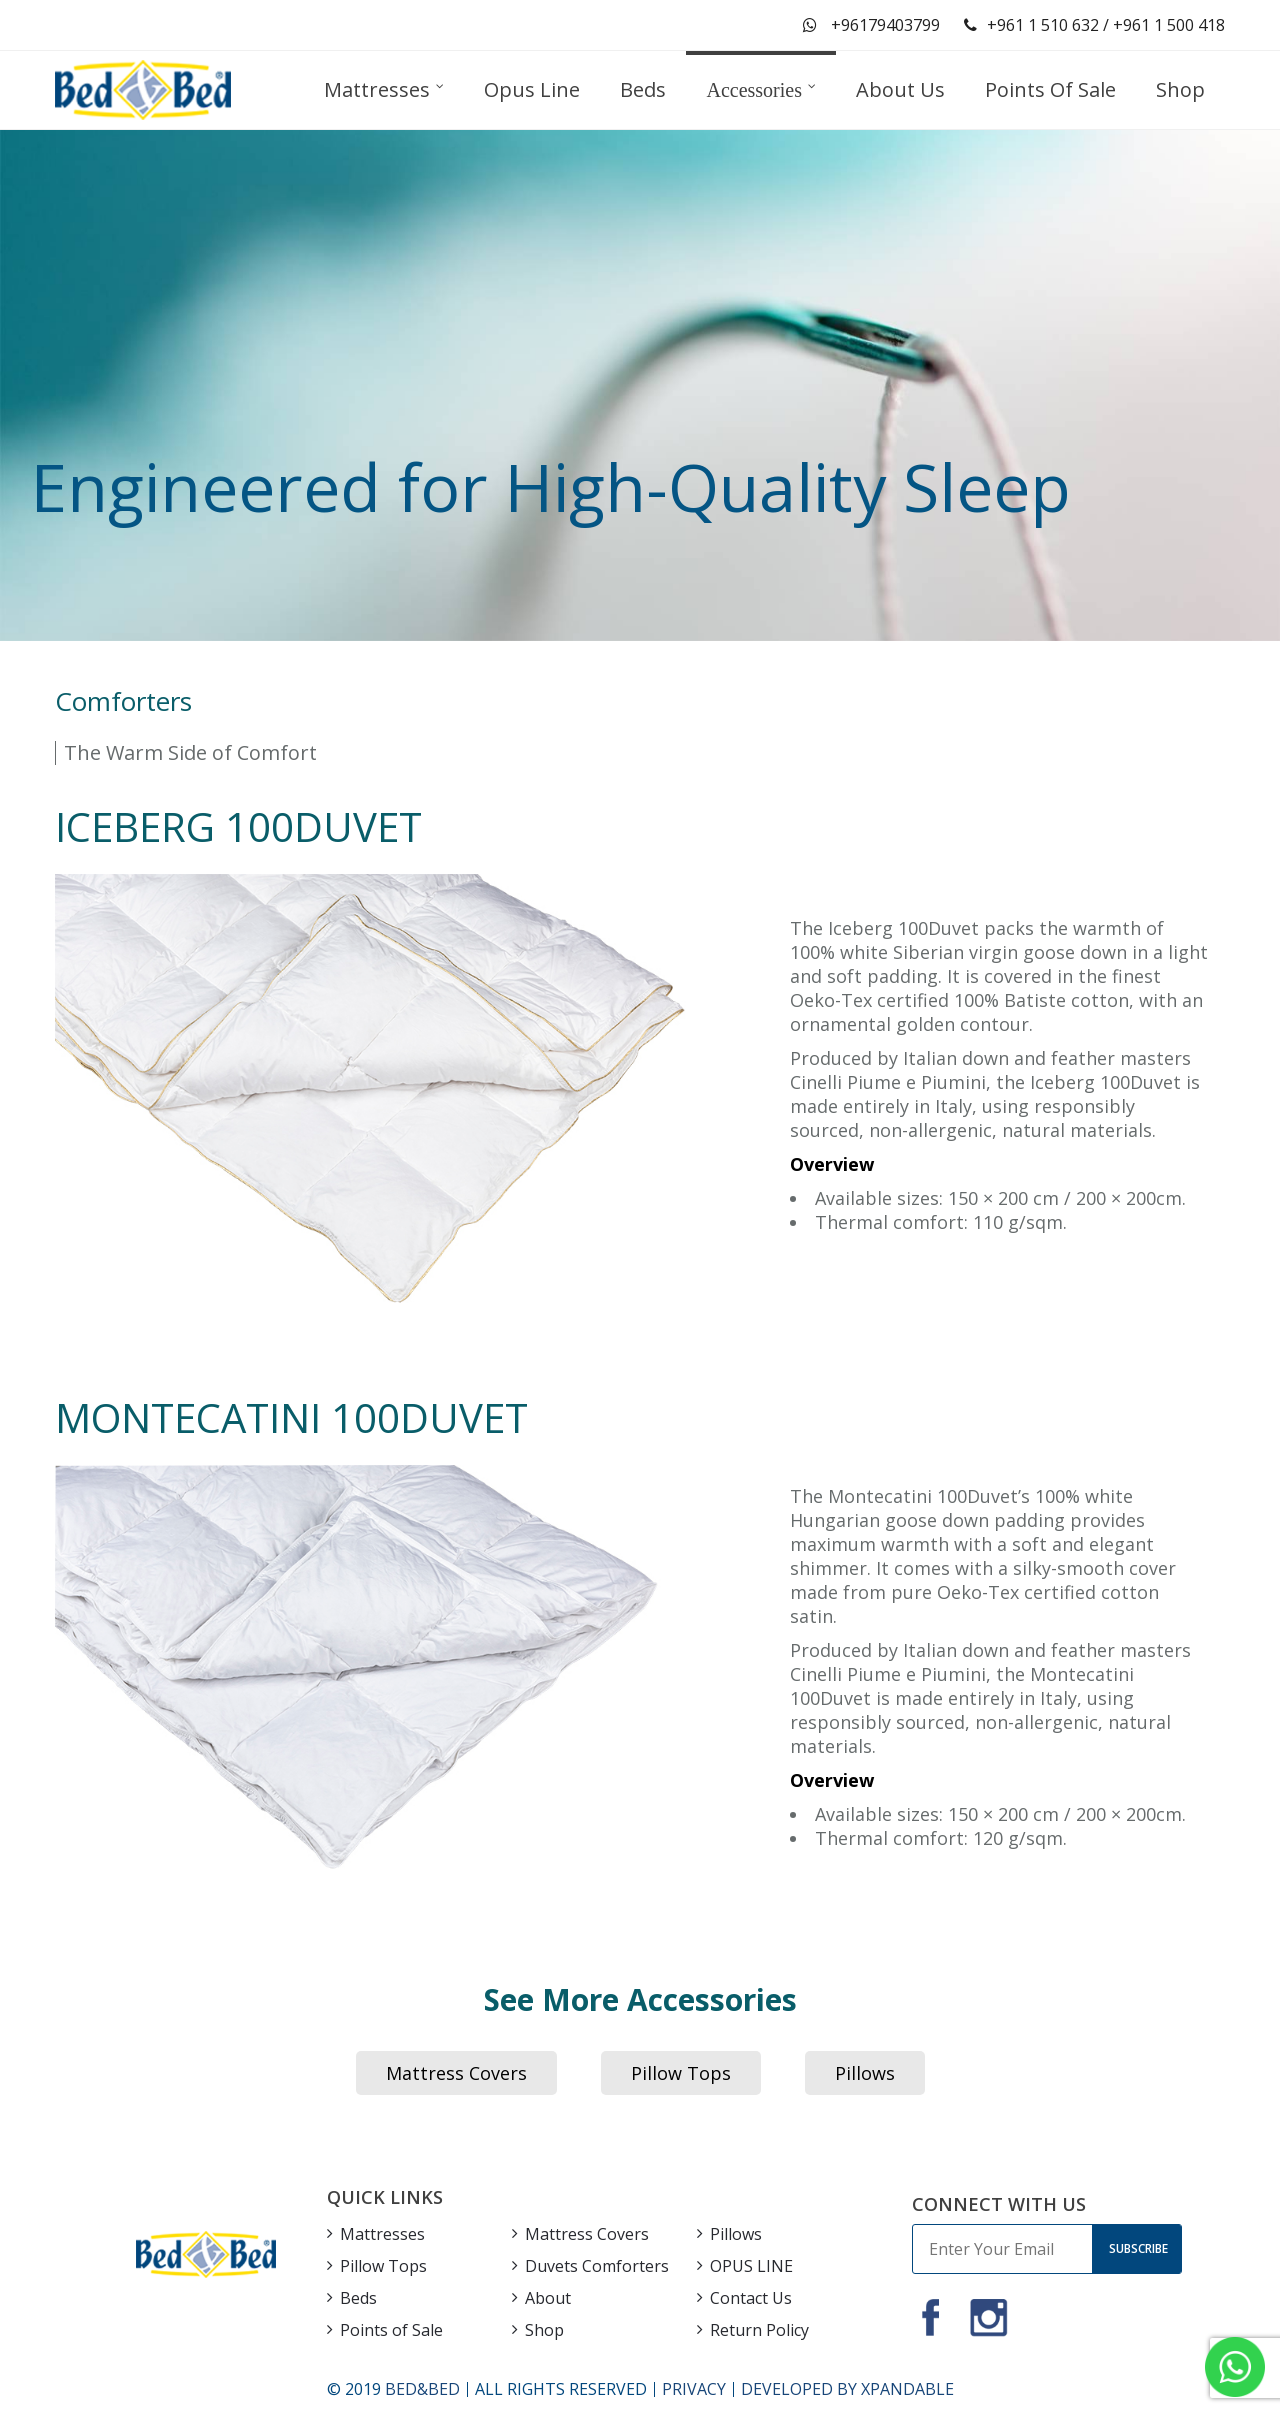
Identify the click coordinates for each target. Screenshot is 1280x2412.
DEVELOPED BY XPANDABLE (847, 2389)
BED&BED (422, 2389)
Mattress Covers (456, 2073)
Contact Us (751, 2298)
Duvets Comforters (597, 2266)
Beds (358, 2298)
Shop (544, 2330)
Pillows (865, 2073)
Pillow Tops (681, 2073)
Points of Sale (391, 2330)
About (548, 2298)
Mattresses (382, 2234)
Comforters (123, 701)
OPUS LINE (751, 2266)
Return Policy (759, 2330)
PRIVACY (694, 2389)
